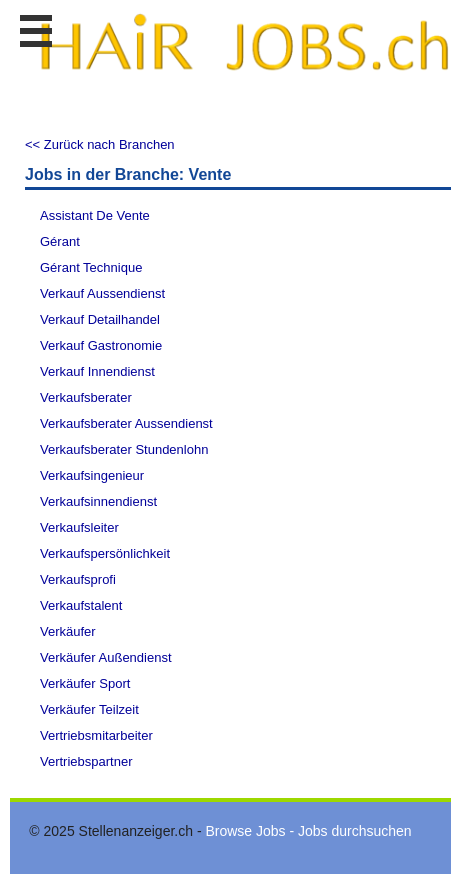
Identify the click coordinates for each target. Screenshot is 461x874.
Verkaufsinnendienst (98, 501)
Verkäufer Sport (85, 683)
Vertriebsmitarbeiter (96, 735)
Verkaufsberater (86, 397)
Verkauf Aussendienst (102, 293)
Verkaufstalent (81, 605)
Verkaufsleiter (79, 527)
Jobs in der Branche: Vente (128, 174)
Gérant (60, 241)
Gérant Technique (91, 267)
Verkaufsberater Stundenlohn (124, 449)
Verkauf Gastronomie (101, 345)
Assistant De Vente (95, 215)
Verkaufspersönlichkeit (105, 553)
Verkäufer (68, 631)
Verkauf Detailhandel (100, 319)
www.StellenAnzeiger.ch (244, 44)
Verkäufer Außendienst (106, 657)
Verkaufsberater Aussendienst (126, 423)
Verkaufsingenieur (92, 475)
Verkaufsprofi (78, 579)
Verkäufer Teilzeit (89, 709)
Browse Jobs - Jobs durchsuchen (308, 831)
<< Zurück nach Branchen (100, 144)
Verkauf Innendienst (97, 371)
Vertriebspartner (86, 761)
